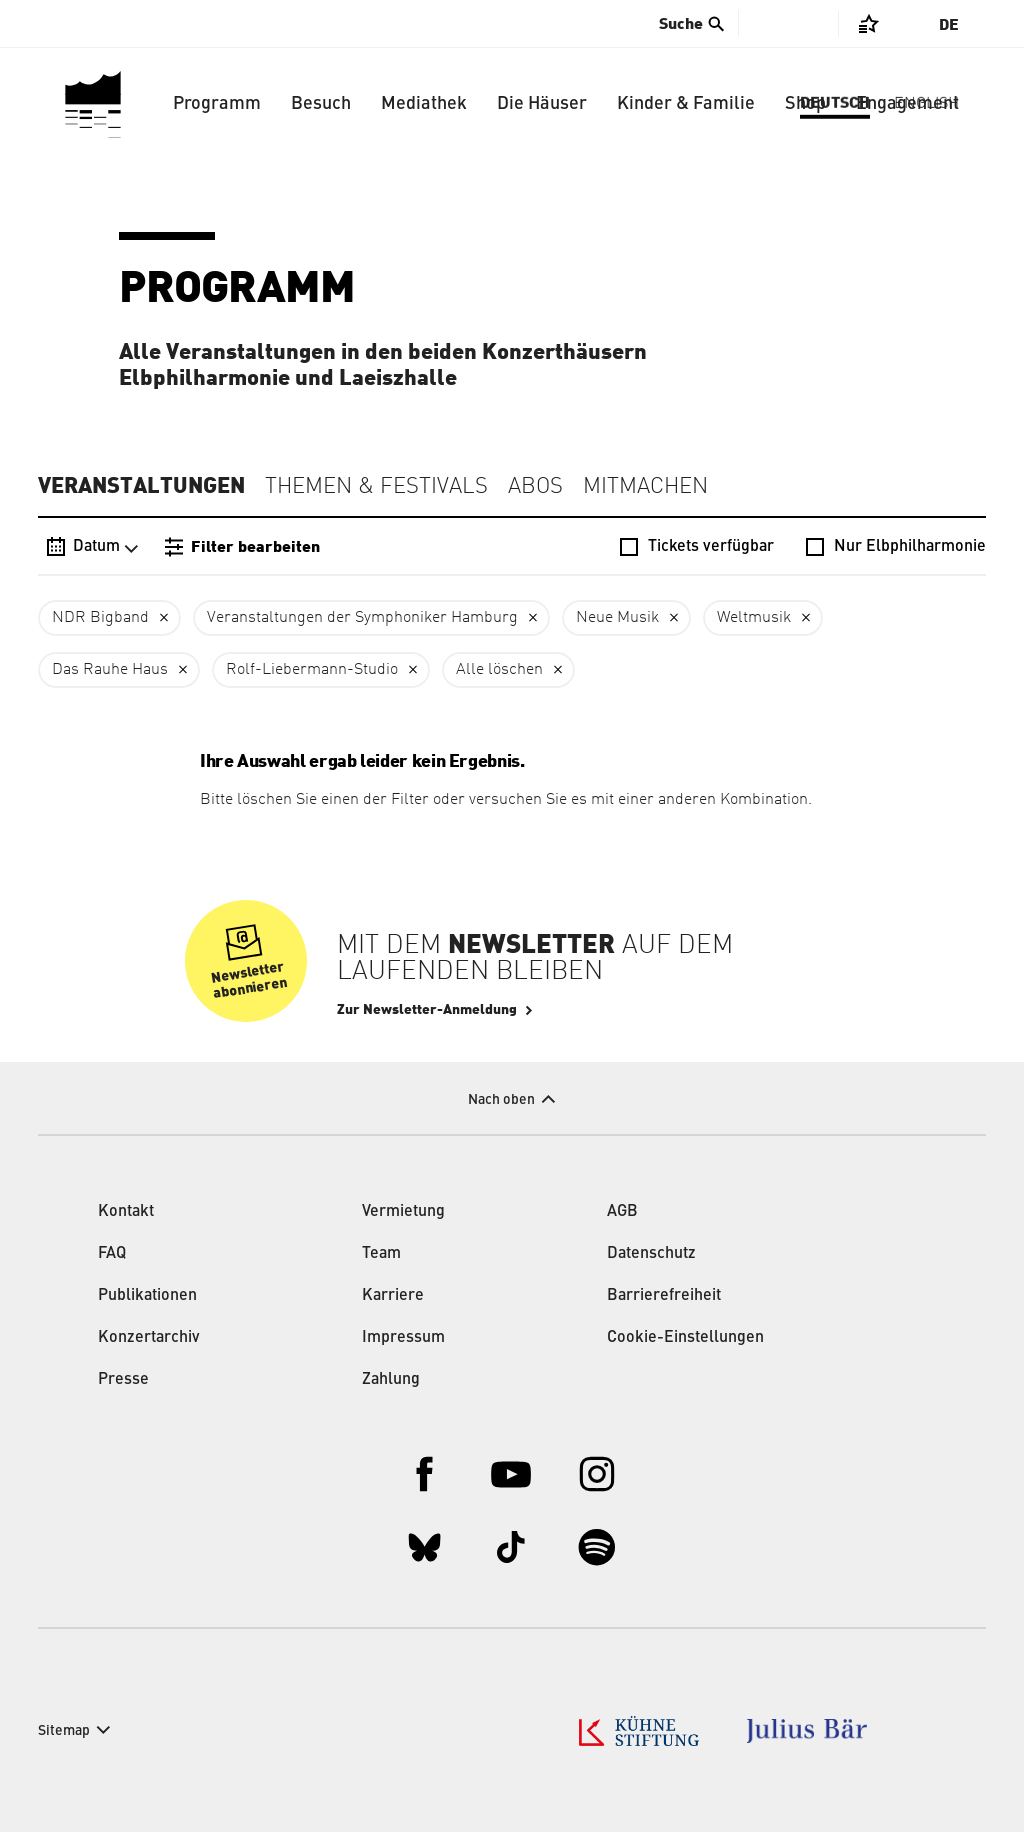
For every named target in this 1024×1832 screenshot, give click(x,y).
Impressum (403, 1338)
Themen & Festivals (376, 487)
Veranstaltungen (141, 486)
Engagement (907, 104)
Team (381, 1254)
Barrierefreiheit (664, 1296)
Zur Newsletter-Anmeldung (427, 1010)
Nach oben (501, 1100)
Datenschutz (651, 1254)
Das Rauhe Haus (110, 670)
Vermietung (403, 1212)
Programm (217, 104)
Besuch (321, 104)
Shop (805, 104)
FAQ (112, 1254)
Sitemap (64, 1731)
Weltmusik (754, 618)
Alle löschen (499, 670)
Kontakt (126, 1212)
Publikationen (147, 1296)
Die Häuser (542, 104)
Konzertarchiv (149, 1338)
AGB (622, 1212)
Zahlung (391, 1380)
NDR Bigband (100, 618)
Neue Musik (617, 618)
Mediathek (424, 104)
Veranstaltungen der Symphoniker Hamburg (362, 618)
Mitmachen (645, 487)
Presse (123, 1380)
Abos (535, 487)
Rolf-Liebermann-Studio (312, 670)
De (949, 25)
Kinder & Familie (686, 104)
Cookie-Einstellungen (685, 1338)
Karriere (393, 1296)
